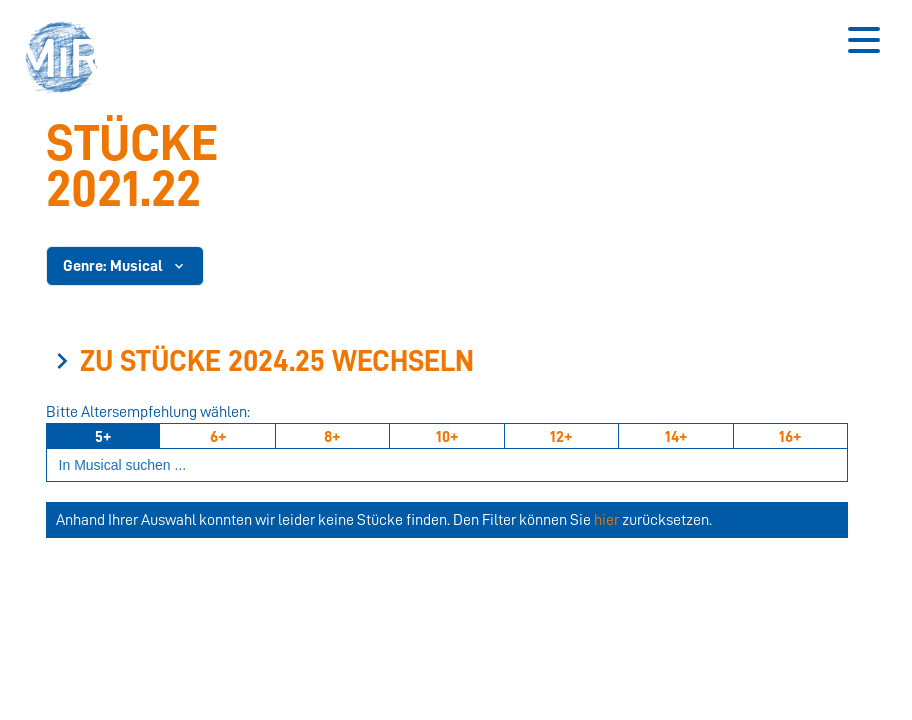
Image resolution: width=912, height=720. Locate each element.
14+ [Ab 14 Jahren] (676, 437)
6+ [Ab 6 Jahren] (218, 437)
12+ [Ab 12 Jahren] (561, 437)
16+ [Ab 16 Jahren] (790, 437)
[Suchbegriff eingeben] (447, 465)
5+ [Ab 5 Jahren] (103, 437)
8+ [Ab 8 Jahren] (332, 437)
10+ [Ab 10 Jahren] (447, 437)
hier (606, 520)
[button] (68, 60)
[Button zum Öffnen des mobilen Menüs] (864, 40)
